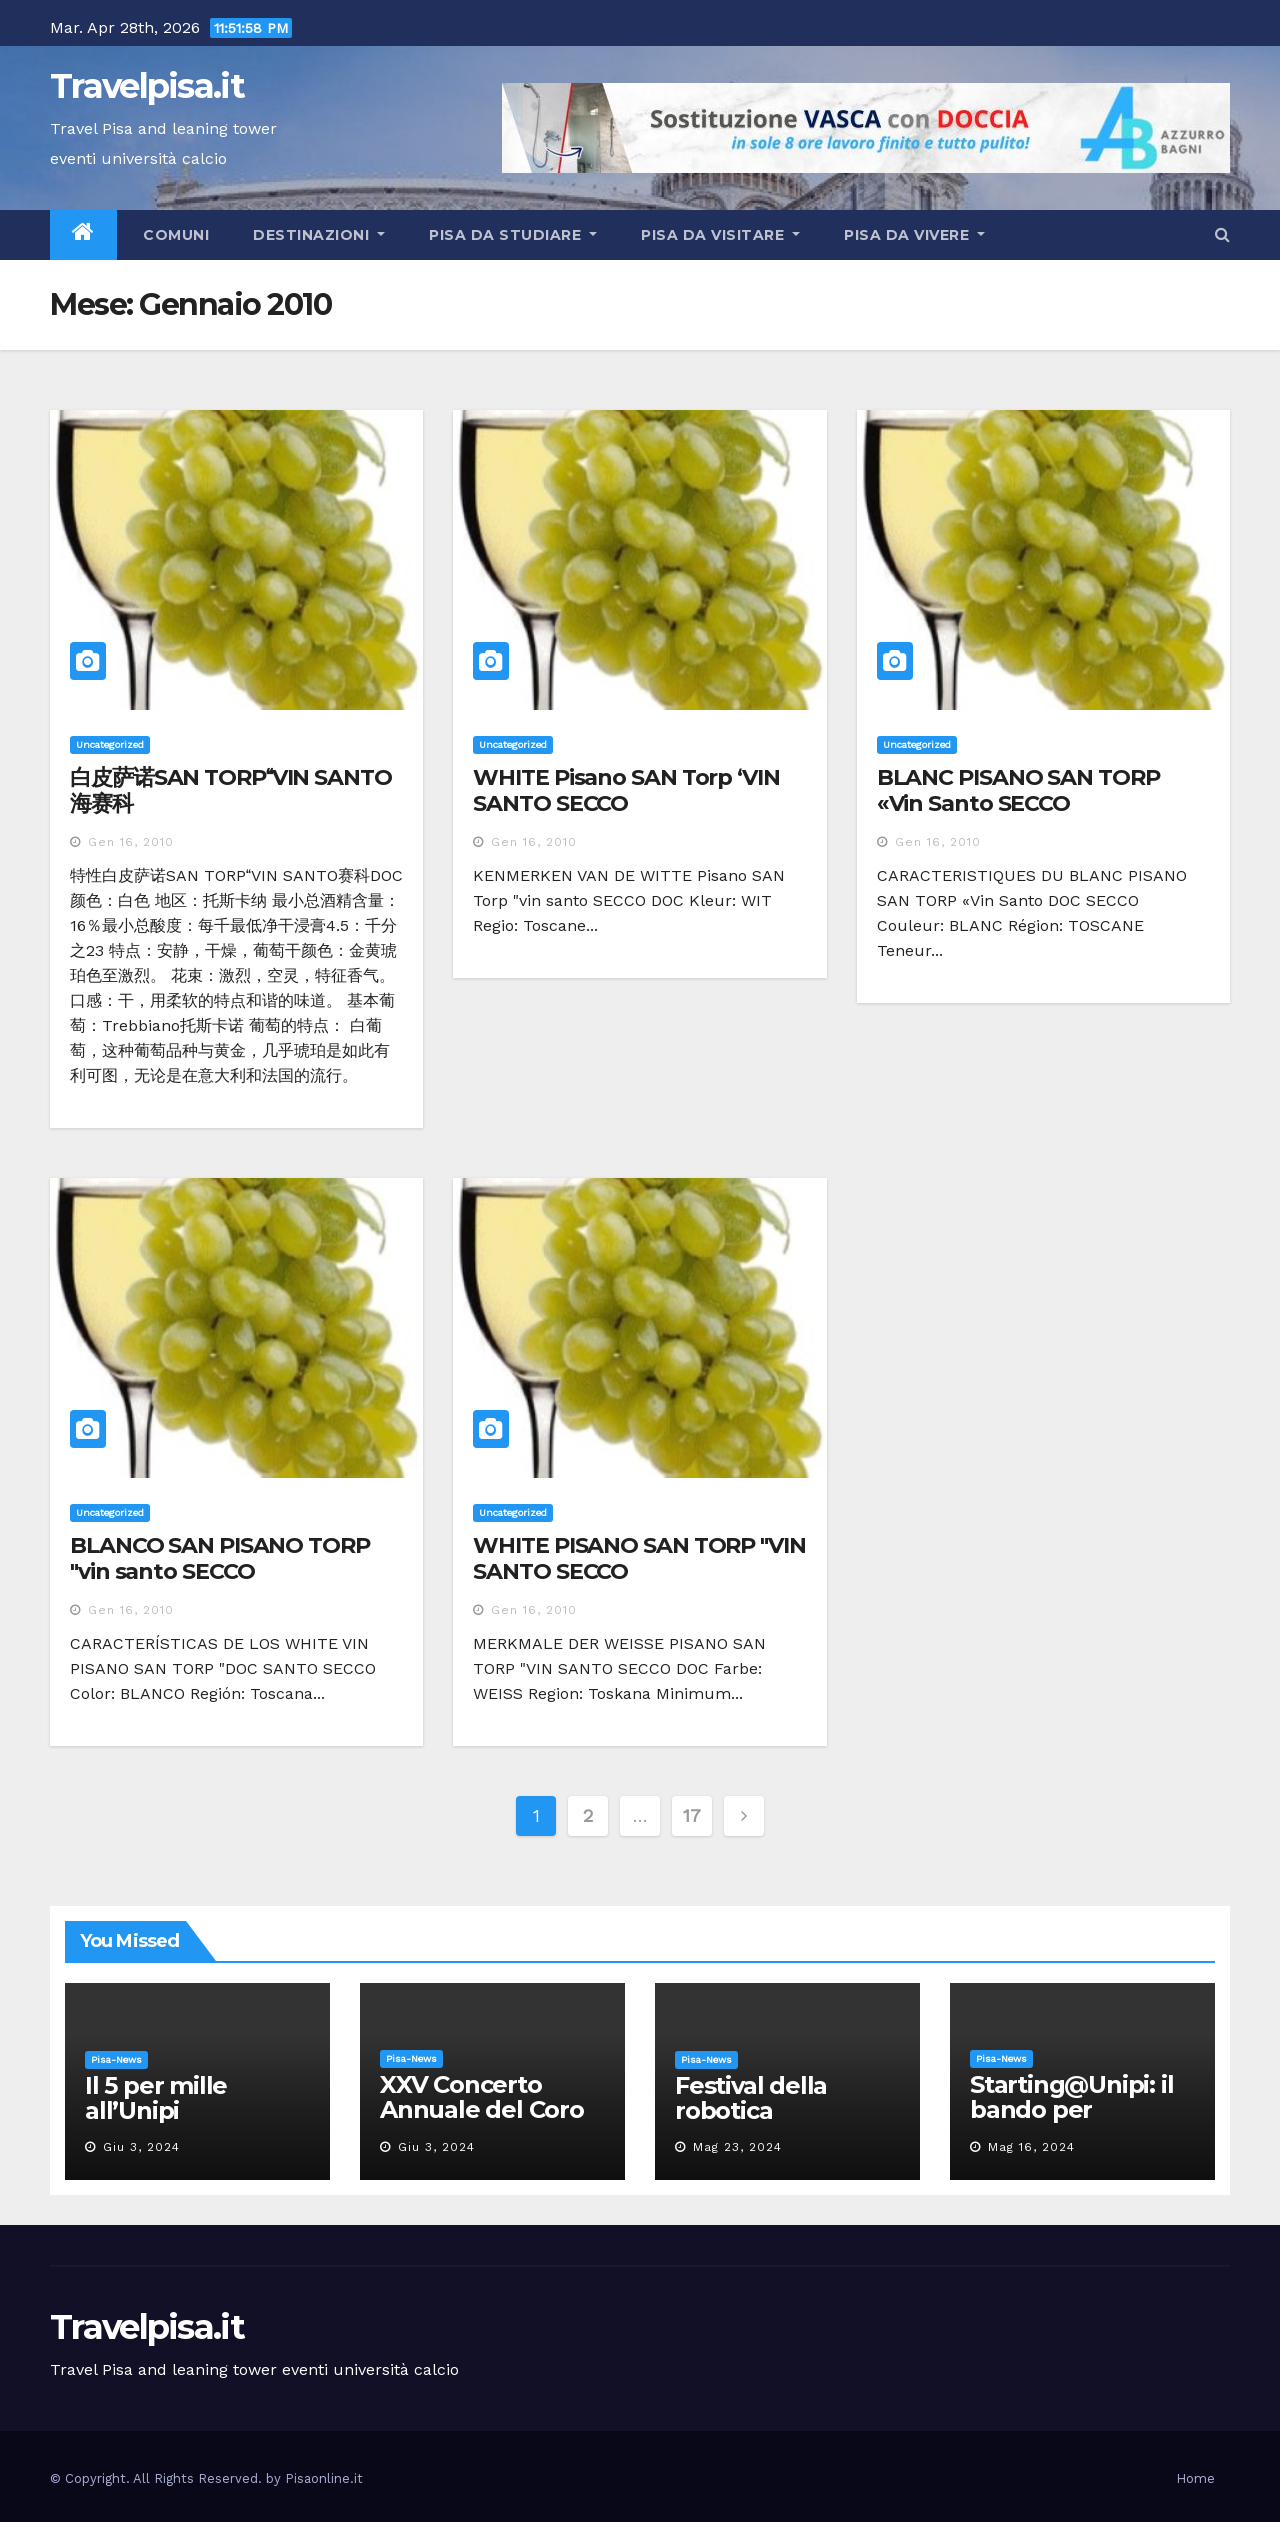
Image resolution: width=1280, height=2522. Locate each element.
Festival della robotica (751, 2098)
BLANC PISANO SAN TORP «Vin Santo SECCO (1018, 790)
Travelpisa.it (147, 86)
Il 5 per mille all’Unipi (156, 2098)
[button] (1222, 234)
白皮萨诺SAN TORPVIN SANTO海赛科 (231, 790)
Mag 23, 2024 (737, 2147)
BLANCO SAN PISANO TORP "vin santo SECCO (220, 1558)
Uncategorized (110, 744)
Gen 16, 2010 (131, 842)
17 (691, 1815)
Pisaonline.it (324, 2478)
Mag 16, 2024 (1031, 2147)
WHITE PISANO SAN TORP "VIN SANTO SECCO (639, 1558)
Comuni (174, 235)
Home (1195, 2478)
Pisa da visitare (720, 235)
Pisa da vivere (914, 235)
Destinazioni (319, 235)
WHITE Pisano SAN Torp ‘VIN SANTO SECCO (626, 790)
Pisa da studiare (513, 235)
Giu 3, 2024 (141, 2147)
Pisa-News (116, 2059)
